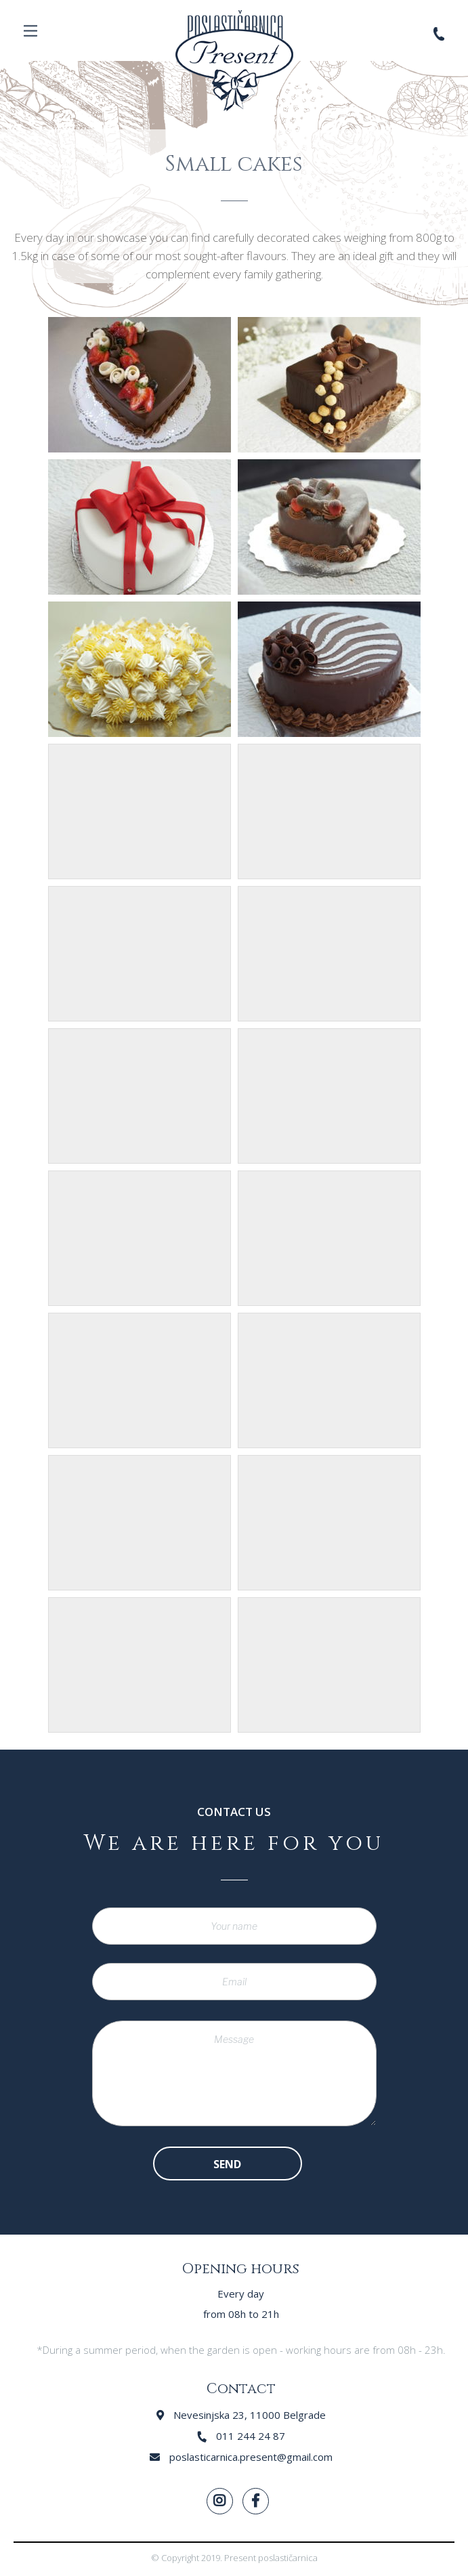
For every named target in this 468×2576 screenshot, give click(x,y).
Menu (30, 30)
